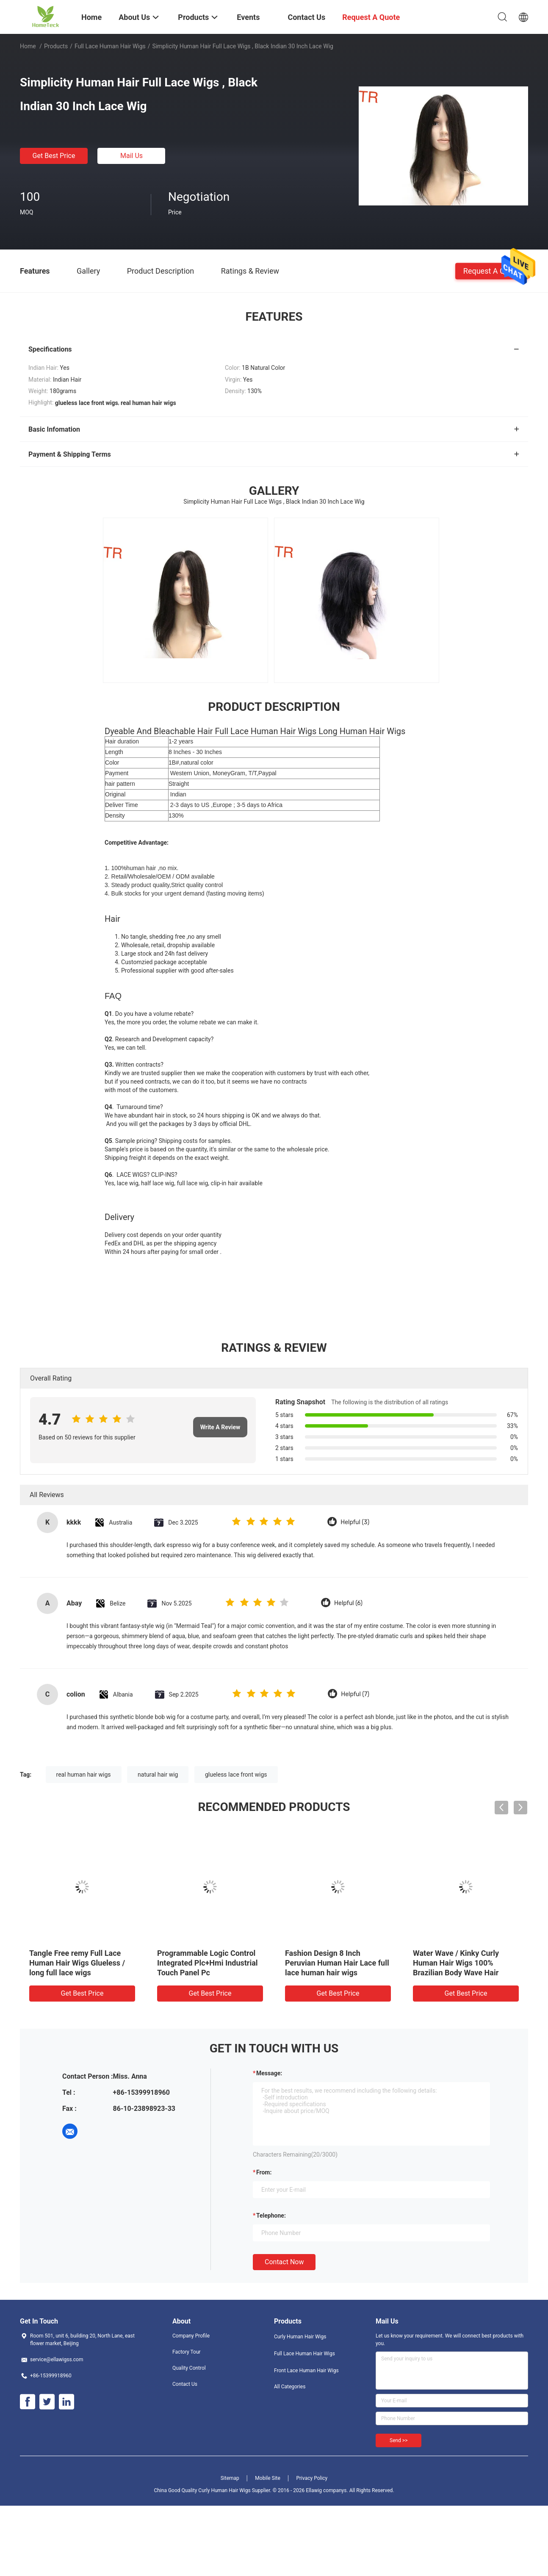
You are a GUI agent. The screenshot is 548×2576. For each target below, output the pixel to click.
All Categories (289, 2387)
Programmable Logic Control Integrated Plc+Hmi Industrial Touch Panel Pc (207, 1963)
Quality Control (189, 2368)
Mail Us (131, 156)
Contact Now (284, 2262)
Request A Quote (491, 270)
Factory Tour (186, 2352)
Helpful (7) (355, 1694)
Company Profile (191, 2336)
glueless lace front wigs (236, 1774)
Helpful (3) (354, 1522)
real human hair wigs (83, 1774)
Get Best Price (54, 156)
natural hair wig (158, 1774)
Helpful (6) (348, 1603)
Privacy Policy (311, 2478)
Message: (269, 2073)
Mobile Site (267, 2478)
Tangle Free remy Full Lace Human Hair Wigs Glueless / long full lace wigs (77, 1963)
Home (28, 46)
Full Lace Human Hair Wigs (110, 46)
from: (263, 2172)
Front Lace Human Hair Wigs (306, 2371)
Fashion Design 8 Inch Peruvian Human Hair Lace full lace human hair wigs (337, 1963)
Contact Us (184, 2384)
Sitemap (230, 2478)
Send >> (398, 2440)
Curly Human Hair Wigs (300, 2337)
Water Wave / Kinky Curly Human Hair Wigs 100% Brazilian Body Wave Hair (456, 1963)
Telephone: (271, 2215)
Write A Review (220, 1427)
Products (56, 46)
